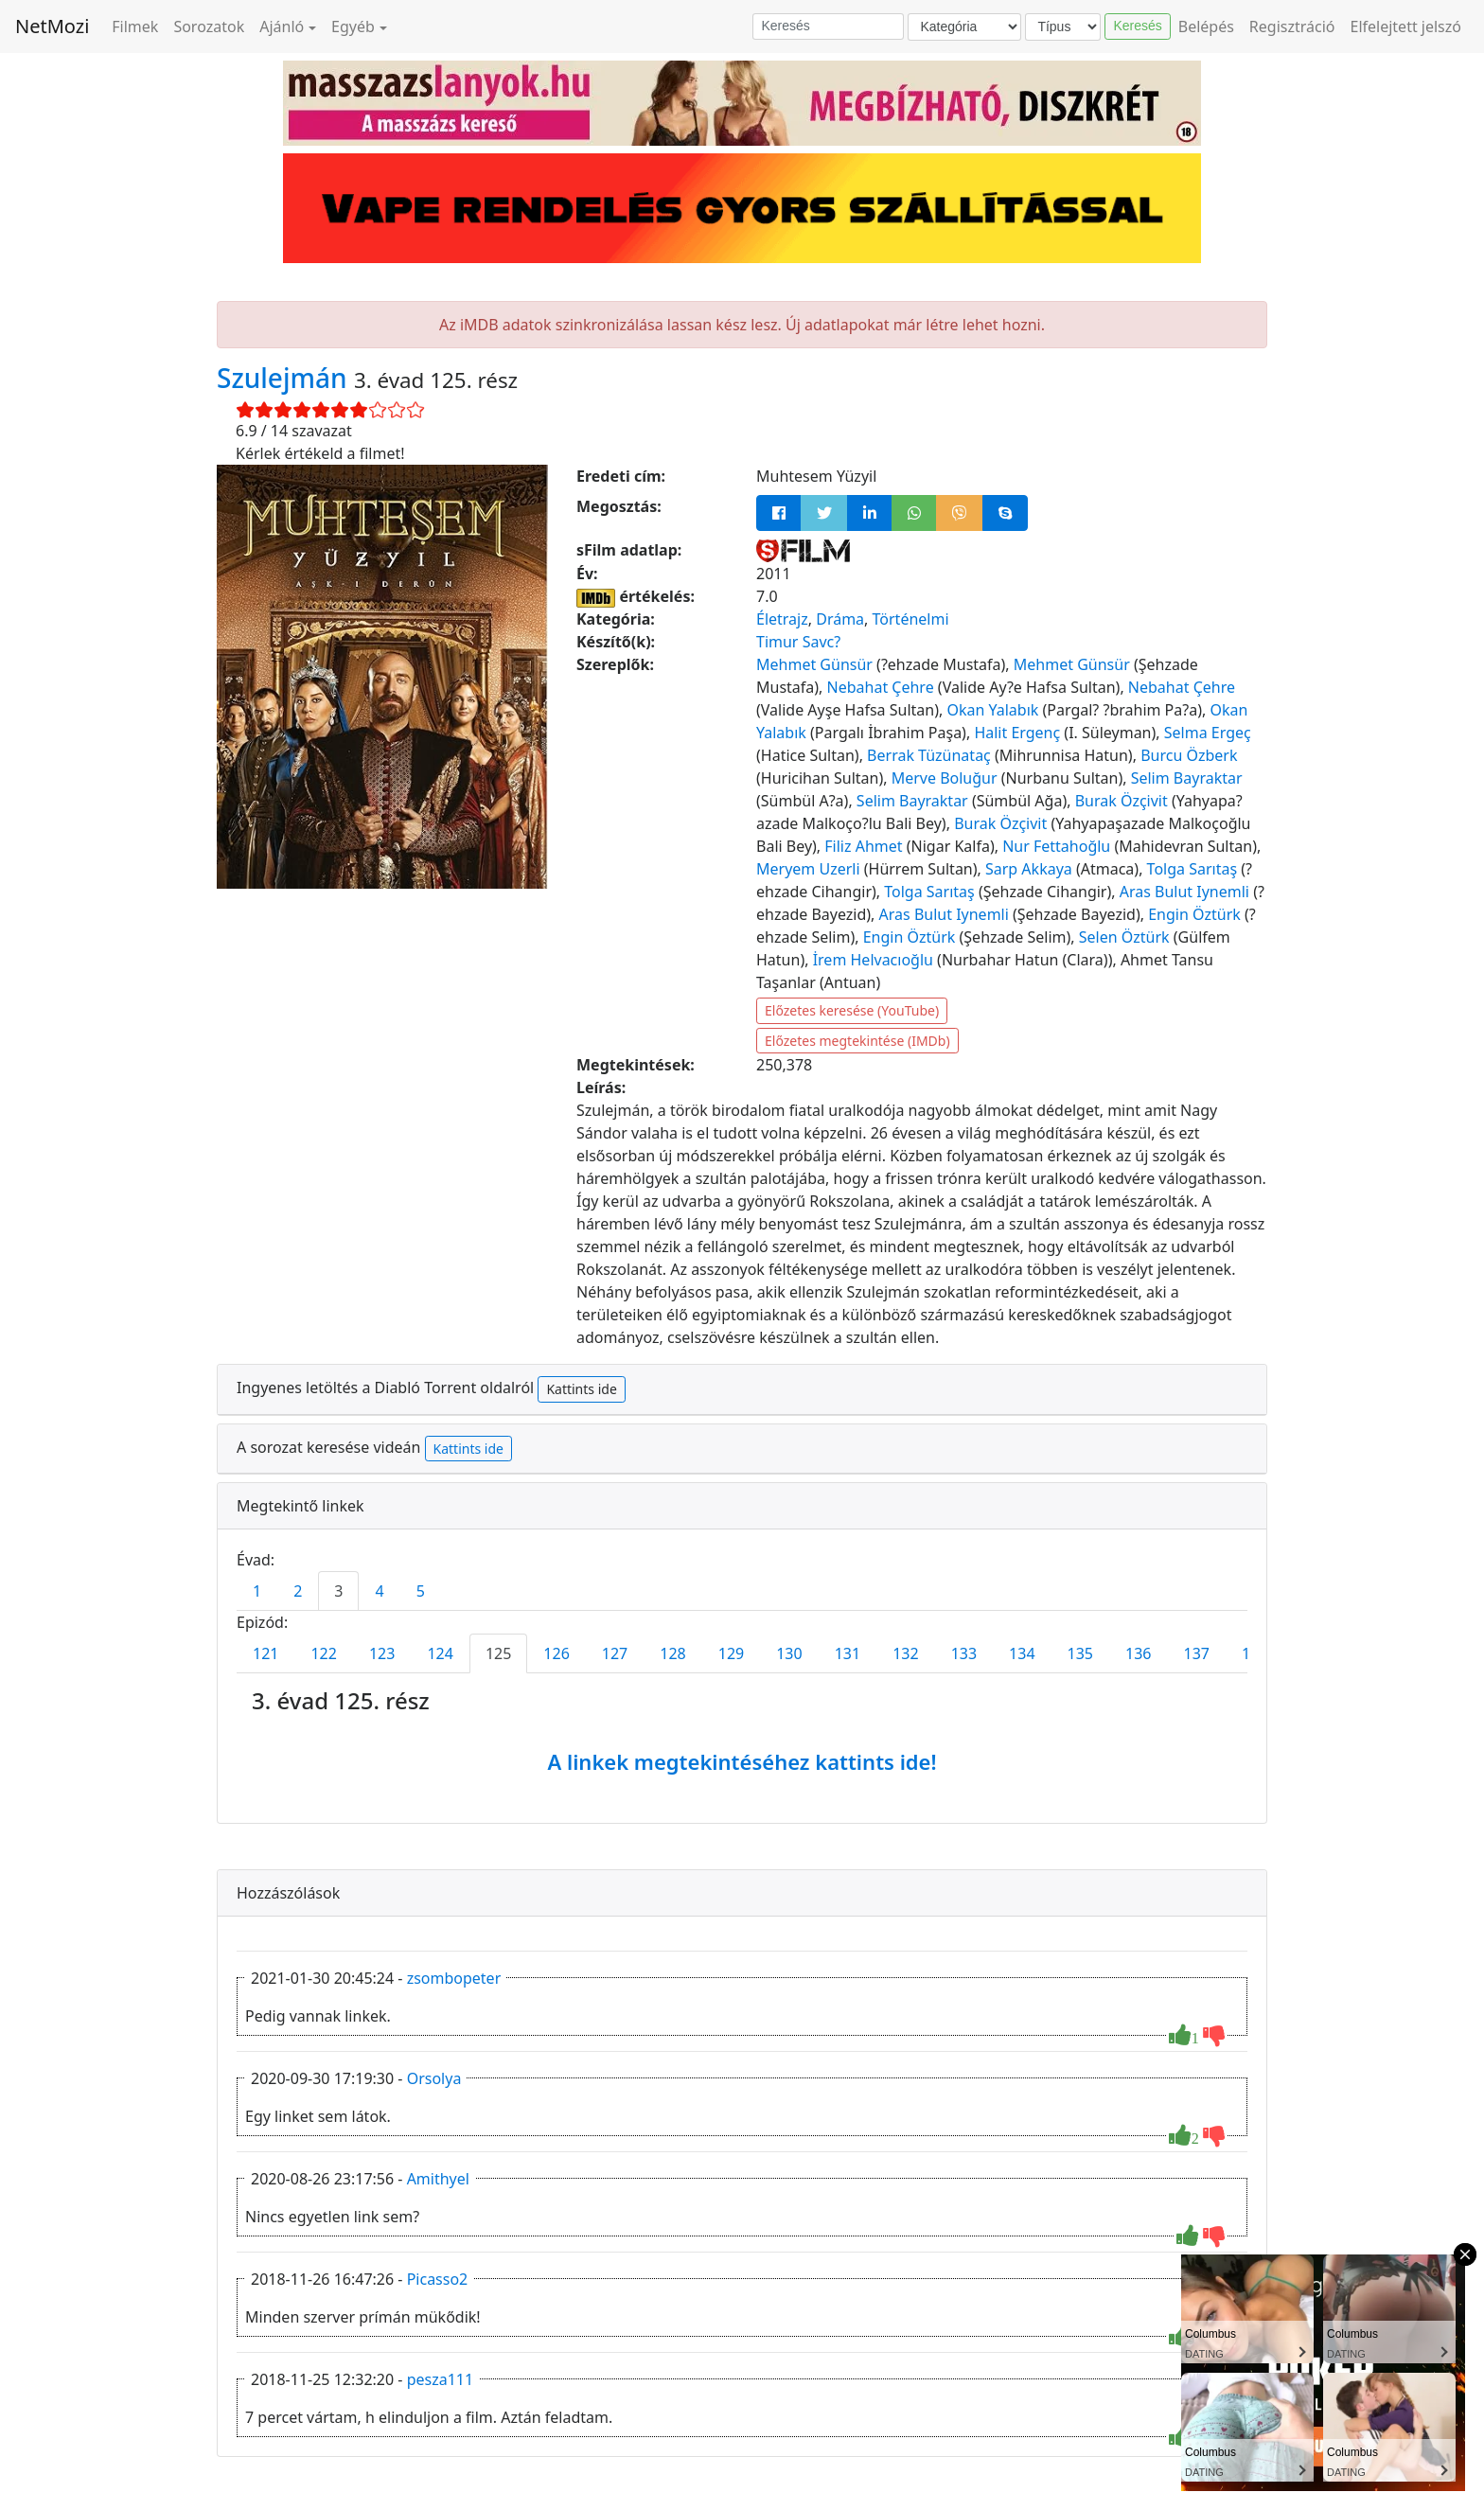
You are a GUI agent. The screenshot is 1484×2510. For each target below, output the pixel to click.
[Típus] (1063, 27)
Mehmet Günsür (814, 664)
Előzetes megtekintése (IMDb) (857, 1041)
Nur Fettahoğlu (1056, 846)
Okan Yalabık (992, 709)
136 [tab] (1138, 1653)
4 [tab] (379, 1591)
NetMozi (52, 26)
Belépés (1206, 26)
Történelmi (911, 619)
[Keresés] (828, 26)
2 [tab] (297, 1591)
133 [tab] (964, 1653)
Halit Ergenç (1017, 732)
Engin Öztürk (1194, 914)
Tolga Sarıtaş (1192, 868)
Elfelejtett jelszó (1406, 26)
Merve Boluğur (945, 778)
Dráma (840, 619)
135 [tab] (1080, 1653)
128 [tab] (672, 1653)
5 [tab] (420, 1591)
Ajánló (281, 26)
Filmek (135, 26)
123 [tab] (382, 1653)
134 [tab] (1021, 1653)
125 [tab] (498, 1653)
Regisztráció (1292, 26)
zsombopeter (454, 1978)
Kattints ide (581, 1389)
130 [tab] (789, 1653)
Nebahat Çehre (880, 687)
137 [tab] (1197, 1653)
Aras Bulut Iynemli (1184, 891)
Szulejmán (285, 378)
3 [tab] (338, 1591)
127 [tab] (614, 1653)
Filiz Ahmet (863, 846)
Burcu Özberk (1188, 755)
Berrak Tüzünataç (929, 755)
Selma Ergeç (1207, 732)
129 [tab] (731, 1653)
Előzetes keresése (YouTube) (852, 1010)
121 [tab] (265, 1653)
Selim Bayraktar (1187, 778)
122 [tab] (323, 1653)
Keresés (1137, 25)
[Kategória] (964, 27)
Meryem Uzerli (808, 868)
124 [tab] (439, 1653)
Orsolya (434, 2078)
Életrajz (782, 619)
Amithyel (438, 2178)
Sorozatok (208, 26)
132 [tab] (905, 1653)
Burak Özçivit (1121, 800)
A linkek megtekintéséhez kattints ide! (741, 1761)
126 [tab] (556, 1653)
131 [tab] (847, 1653)
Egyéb (353, 26)
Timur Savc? (798, 641)
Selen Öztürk (1124, 937)
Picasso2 (437, 2279)
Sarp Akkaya (1028, 868)
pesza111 (440, 2379)
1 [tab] (257, 1591)
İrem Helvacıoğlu (873, 959)
